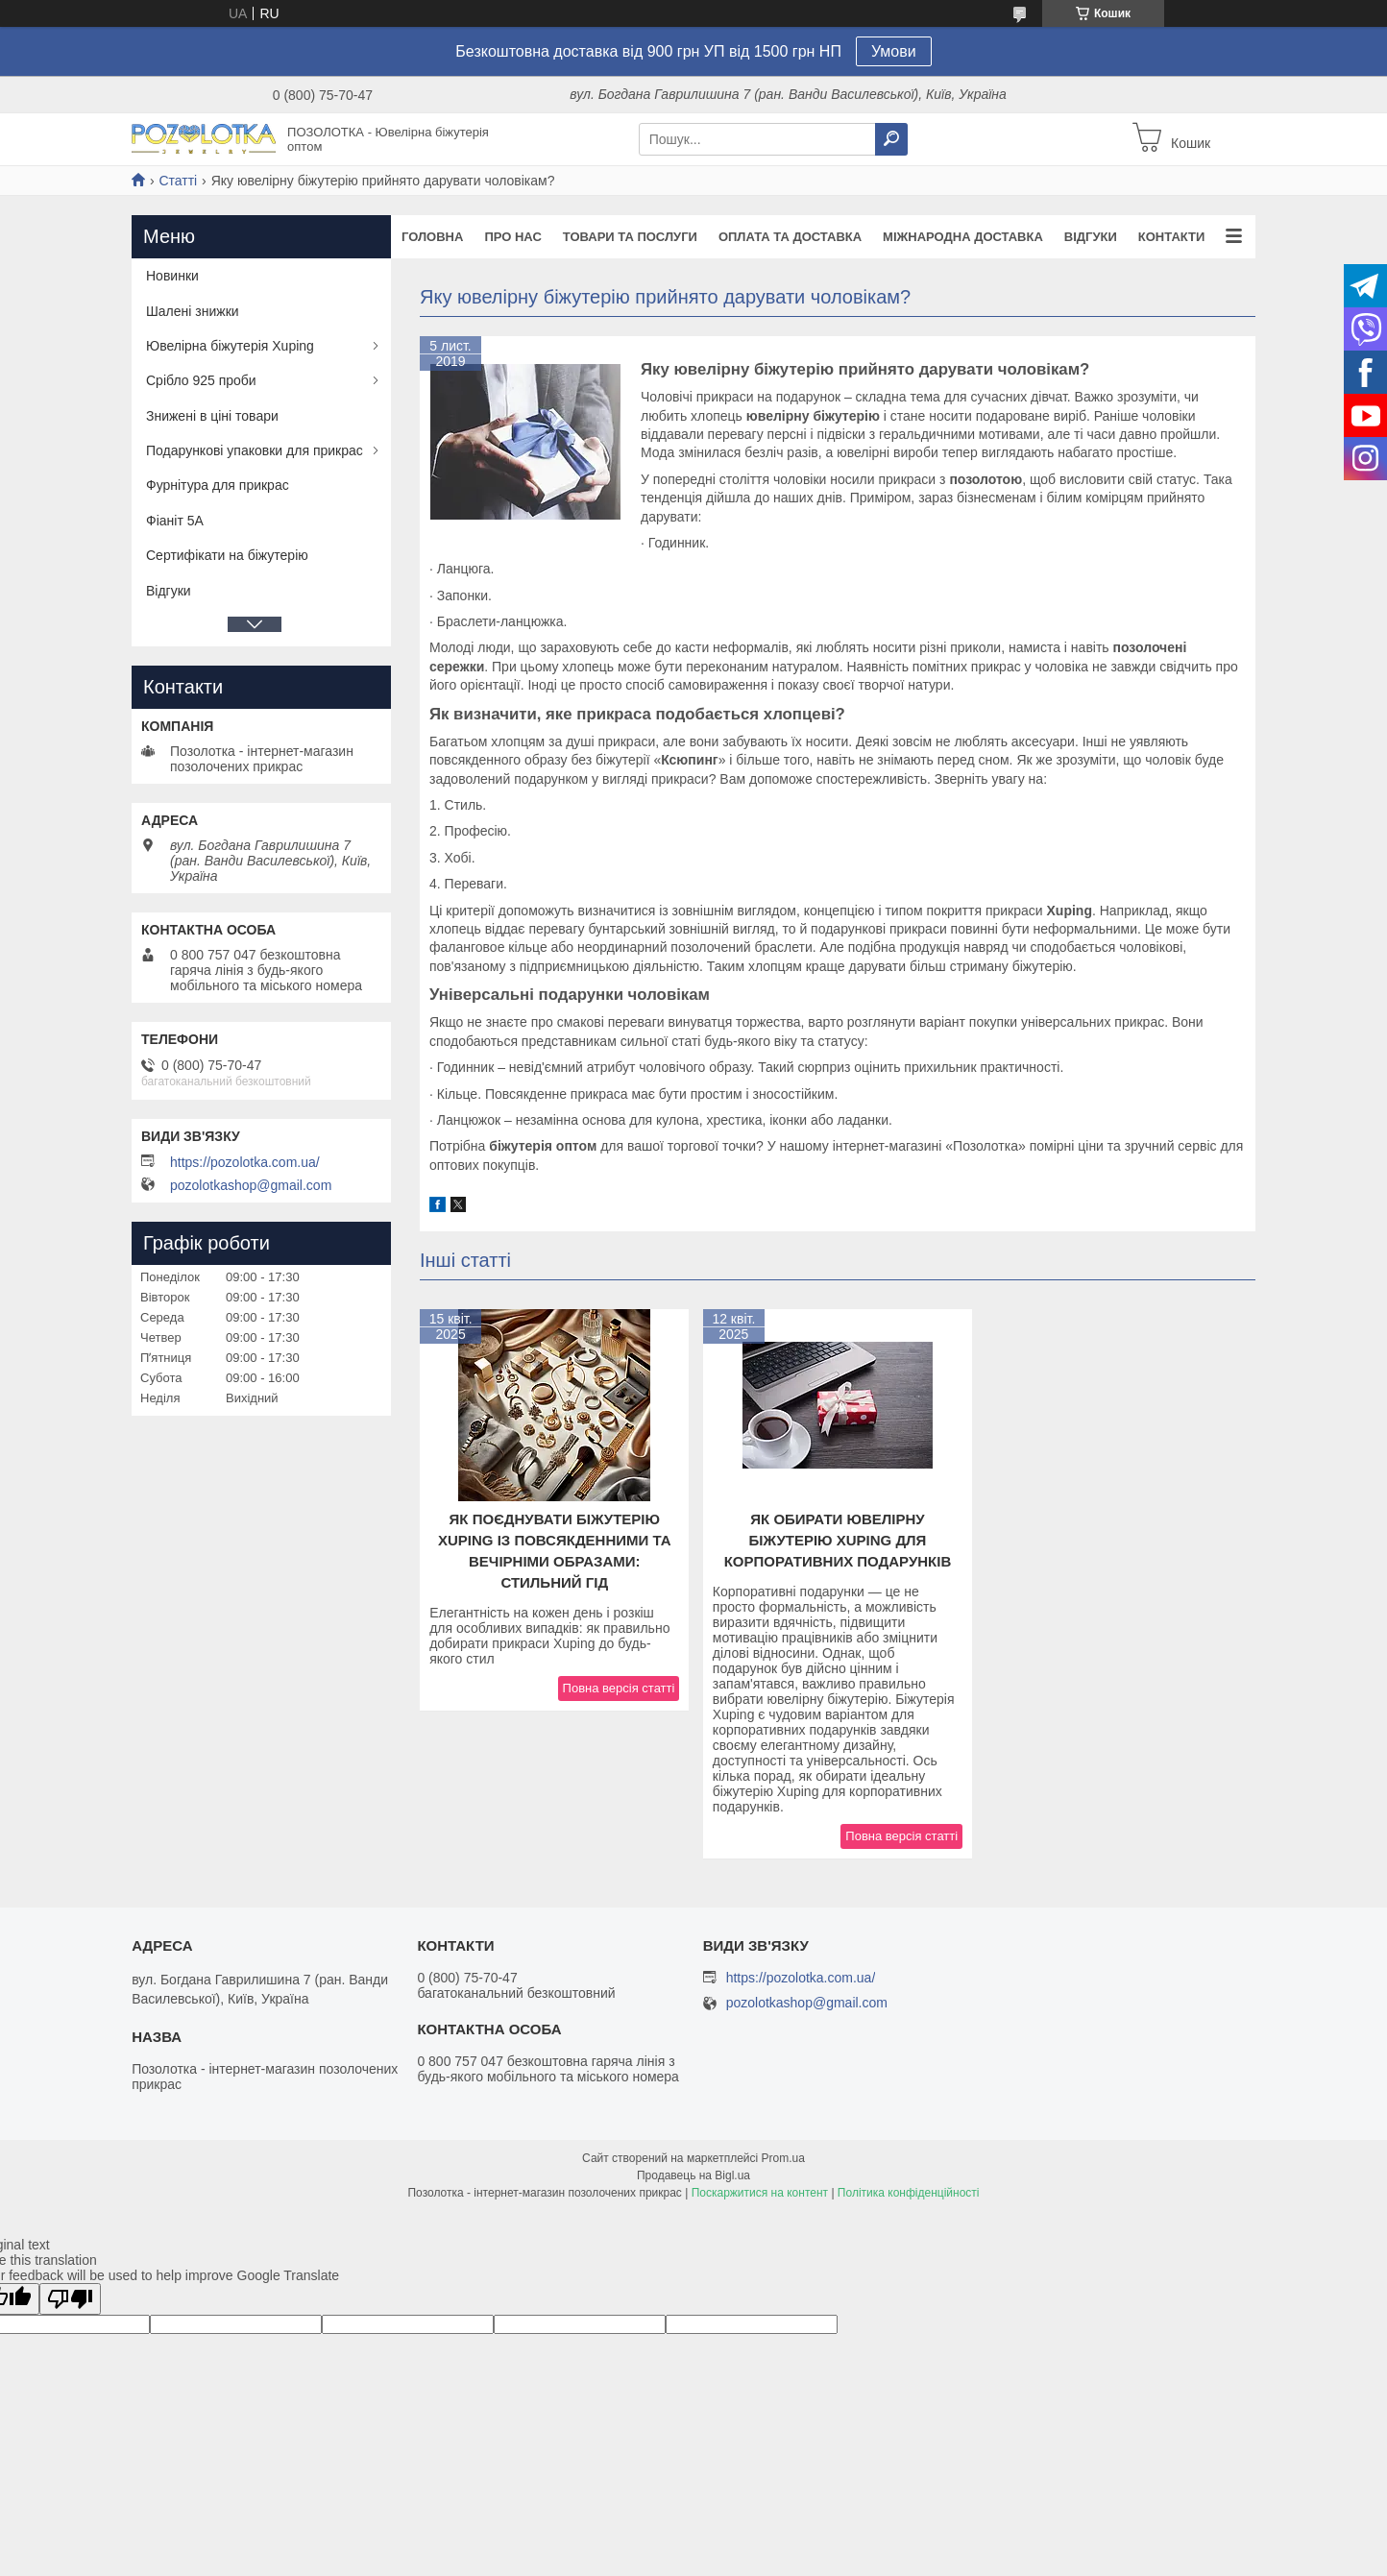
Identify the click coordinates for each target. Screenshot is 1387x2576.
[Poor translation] (70, 2299)
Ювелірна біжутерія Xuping (230, 345)
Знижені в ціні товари (212, 416)
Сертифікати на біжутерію (227, 555)
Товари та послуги (630, 237)
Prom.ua (783, 2158)
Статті (177, 180)
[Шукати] (891, 139)
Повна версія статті (619, 1688)
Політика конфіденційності (909, 2192)
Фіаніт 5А (175, 520)
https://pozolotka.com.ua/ (245, 1162)
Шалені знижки (192, 311)
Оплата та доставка (790, 237)
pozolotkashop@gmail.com (250, 1185)
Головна (432, 237)
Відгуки (1090, 237)
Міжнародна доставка (963, 237)
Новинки (172, 275)
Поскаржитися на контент (760, 2192)
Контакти (1171, 237)
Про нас (512, 237)
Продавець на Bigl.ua (693, 2175)
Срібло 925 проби (201, 380)
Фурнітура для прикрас (217, 485)
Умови (893, 51)
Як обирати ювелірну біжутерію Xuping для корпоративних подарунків (838, 1540)
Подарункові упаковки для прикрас (254, 450)
